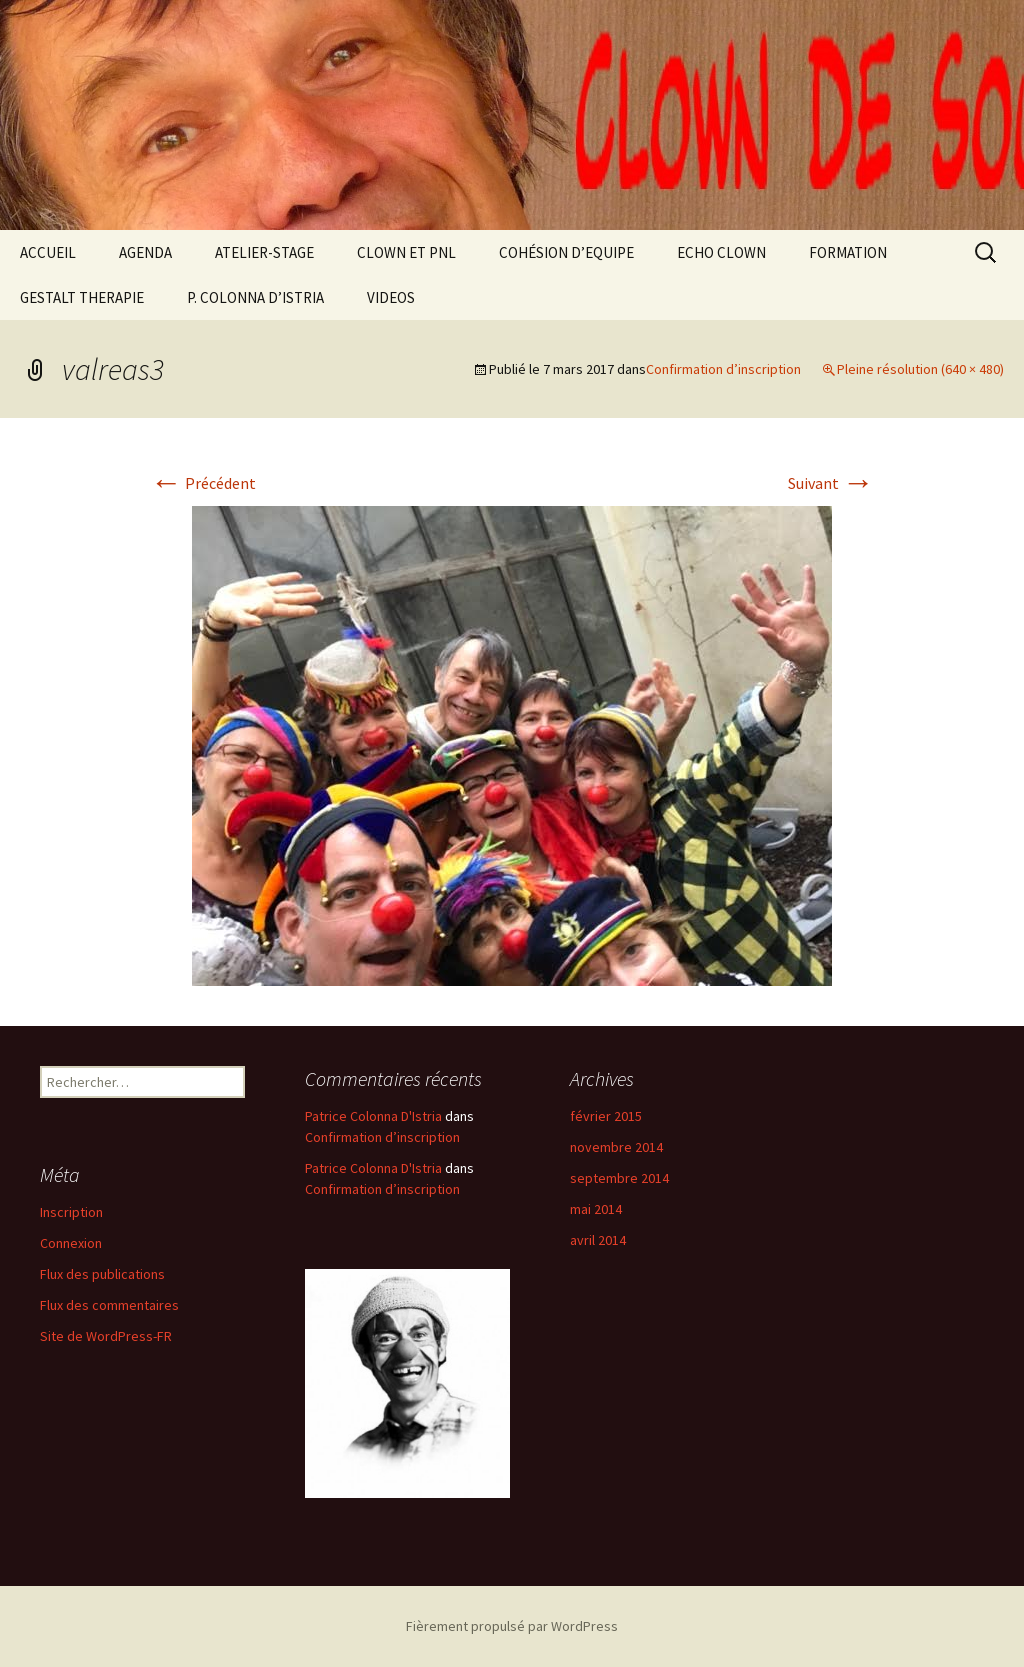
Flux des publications (102, 1274)
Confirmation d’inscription (723, 369)
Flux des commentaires (109, 1305)
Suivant (831, 483)
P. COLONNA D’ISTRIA (255, 297)
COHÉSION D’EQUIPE (566, 252)
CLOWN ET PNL (406, 252)
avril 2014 (598, 1240)
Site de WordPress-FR (106, 1336)
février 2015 (606, 1116)
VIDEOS (391, 297)
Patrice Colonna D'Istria (373, 1116)
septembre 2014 (619, 1178)
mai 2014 (596, 1209)
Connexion (71, 1243)
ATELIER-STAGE (264, 252)
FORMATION (848, 252)
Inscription (71, 1212)
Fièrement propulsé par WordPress (512, 1626)
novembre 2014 (616, 1147)
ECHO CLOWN (721, 252)
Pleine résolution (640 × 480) (920, 369)
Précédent (203, 483)
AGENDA (145, 252)
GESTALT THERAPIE (82, 297)
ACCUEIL (48, 252)
